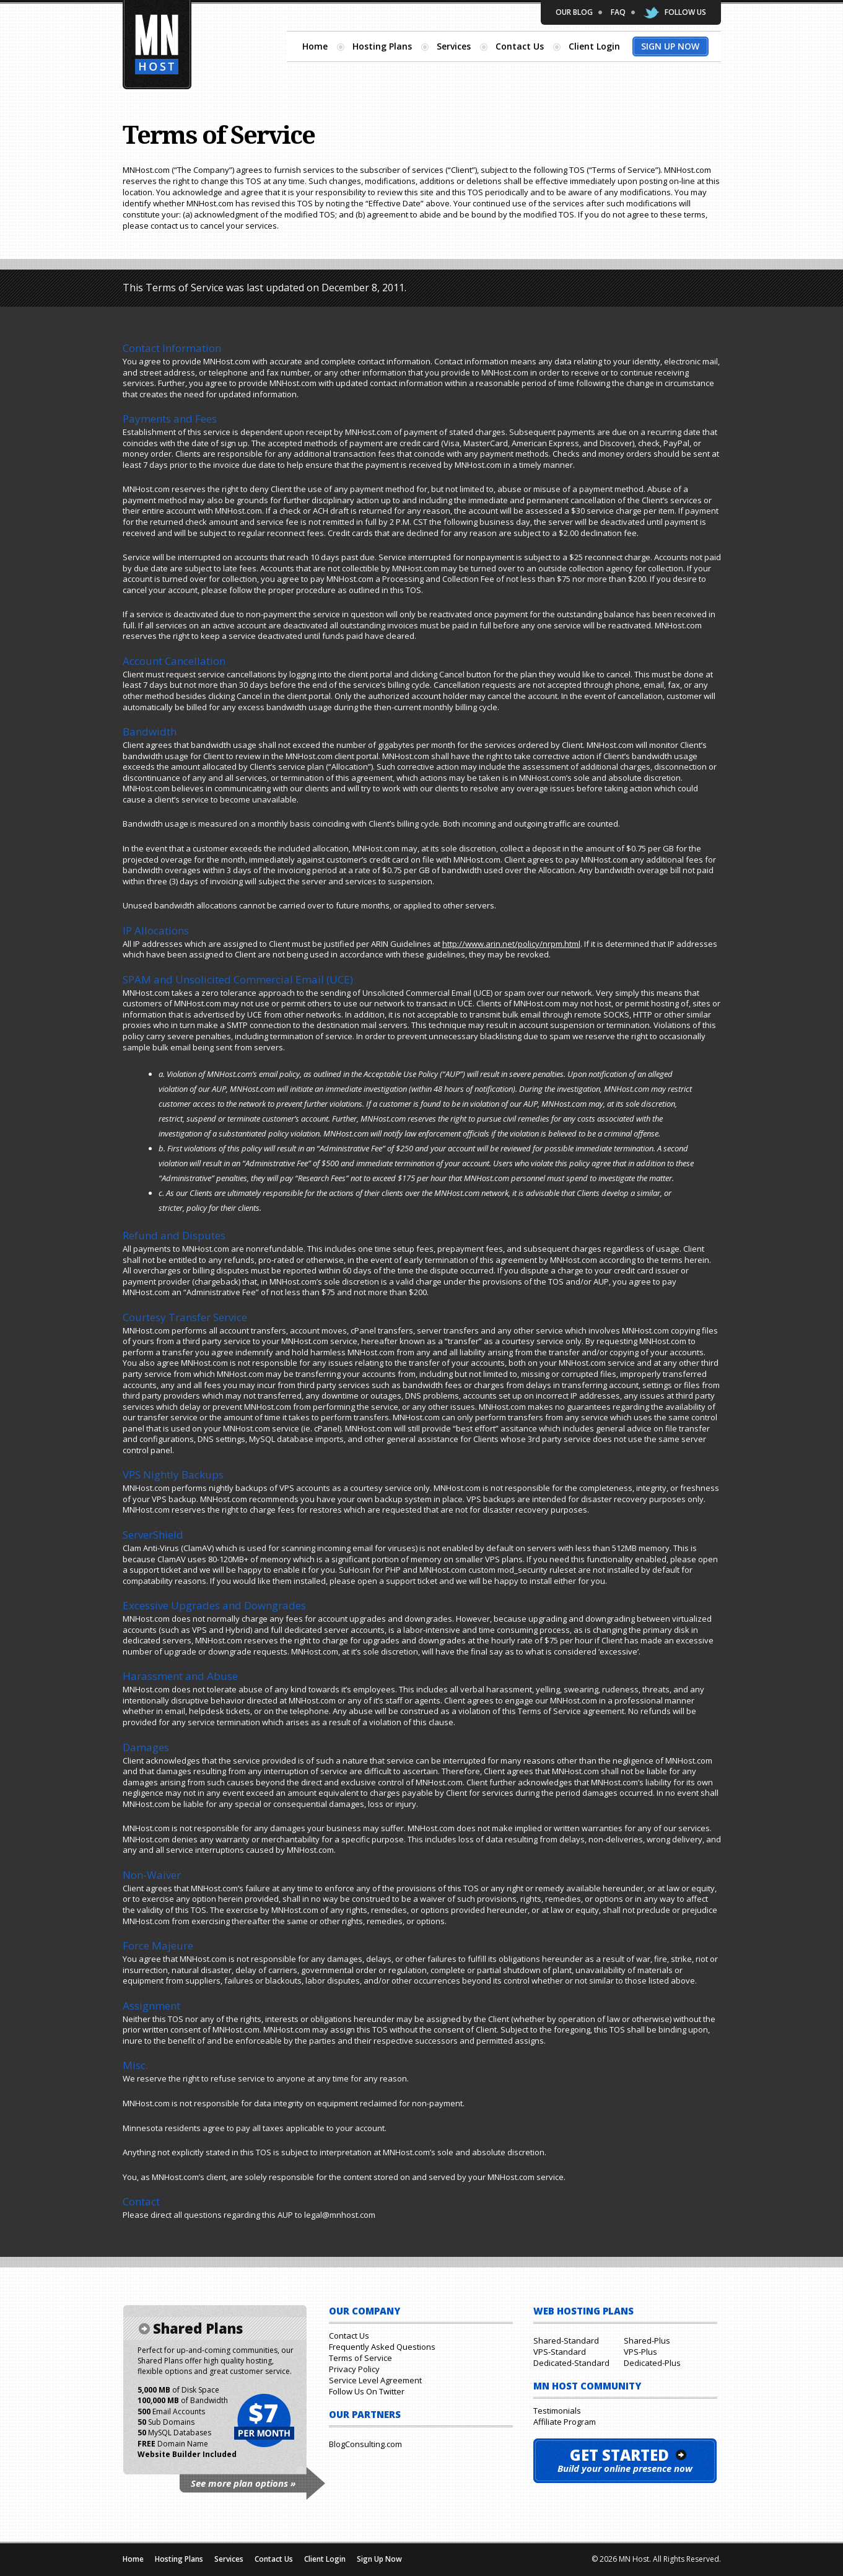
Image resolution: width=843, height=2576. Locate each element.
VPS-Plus (640, 2351)
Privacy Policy (354, 2369)
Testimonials (557, 2410)
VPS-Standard (559, 2351)
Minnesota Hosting (157, 44)
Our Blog (574, 12)
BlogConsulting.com (365, 2444)
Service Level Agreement (375, 2380)
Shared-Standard (566, 2340)
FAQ (618, 12)
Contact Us (520, 46)
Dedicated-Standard (571, 2362)
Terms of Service (360, 2357)
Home (315, 46)
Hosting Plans (382, 46)
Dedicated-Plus (652, 2362)
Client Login (594, 46)
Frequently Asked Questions (382, 2346)
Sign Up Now (670, 46)
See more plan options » (243, 2483)
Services (454, 46)
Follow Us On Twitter (366, 2391)
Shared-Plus (647, 2340)
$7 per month (264, 2421)
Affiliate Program (564, 2421)
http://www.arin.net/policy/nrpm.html (511, 943)
